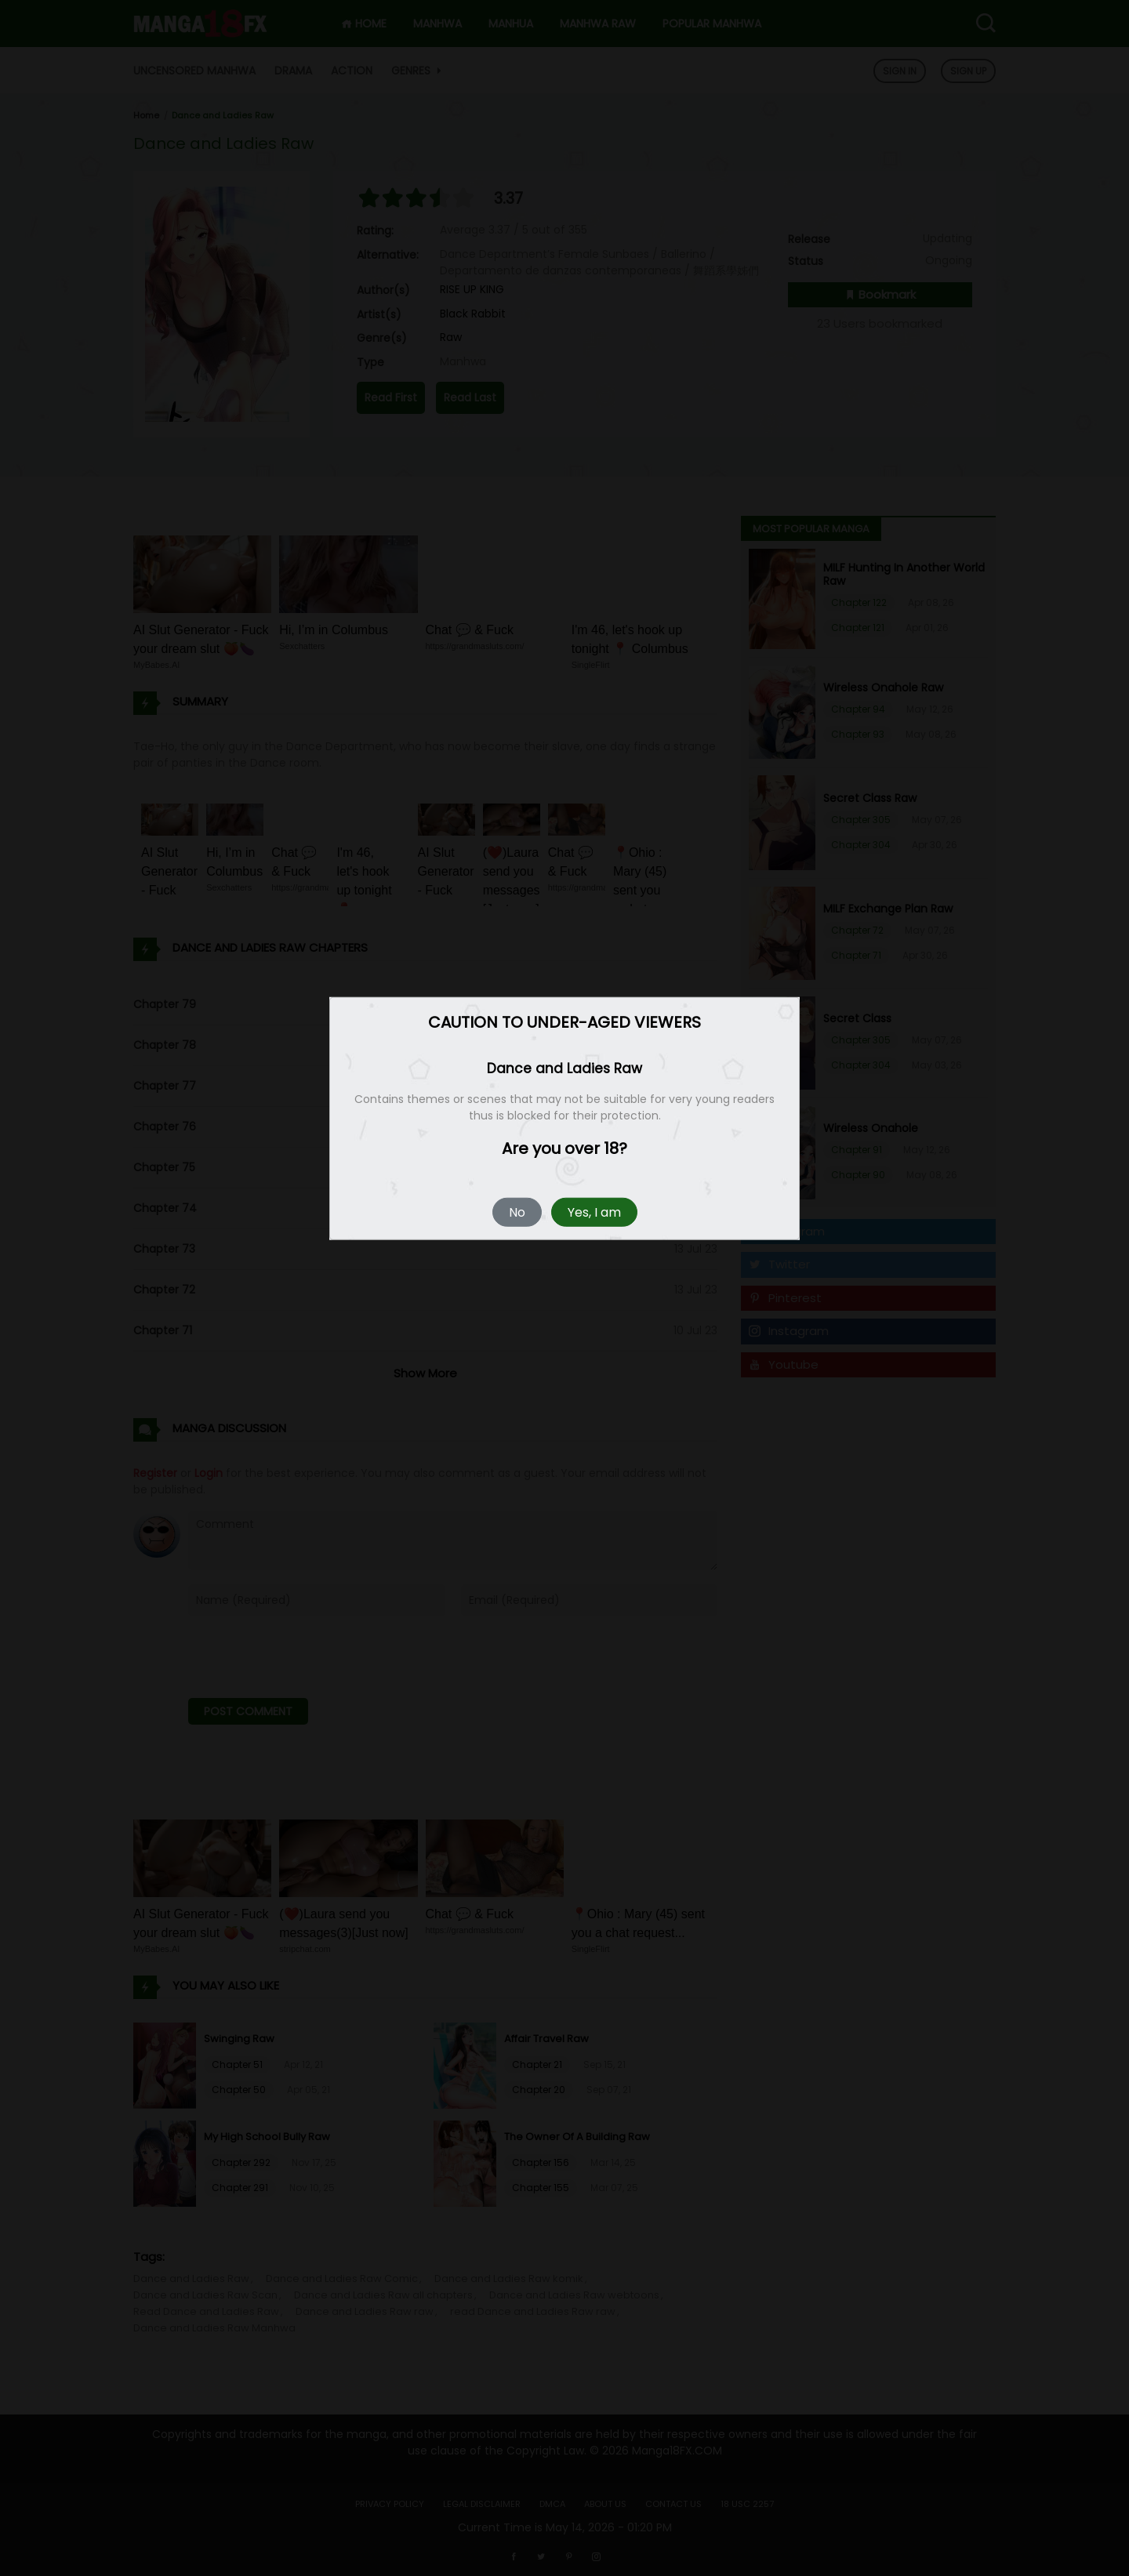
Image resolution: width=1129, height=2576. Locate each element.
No (517, 1212)
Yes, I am (594, 1212)
